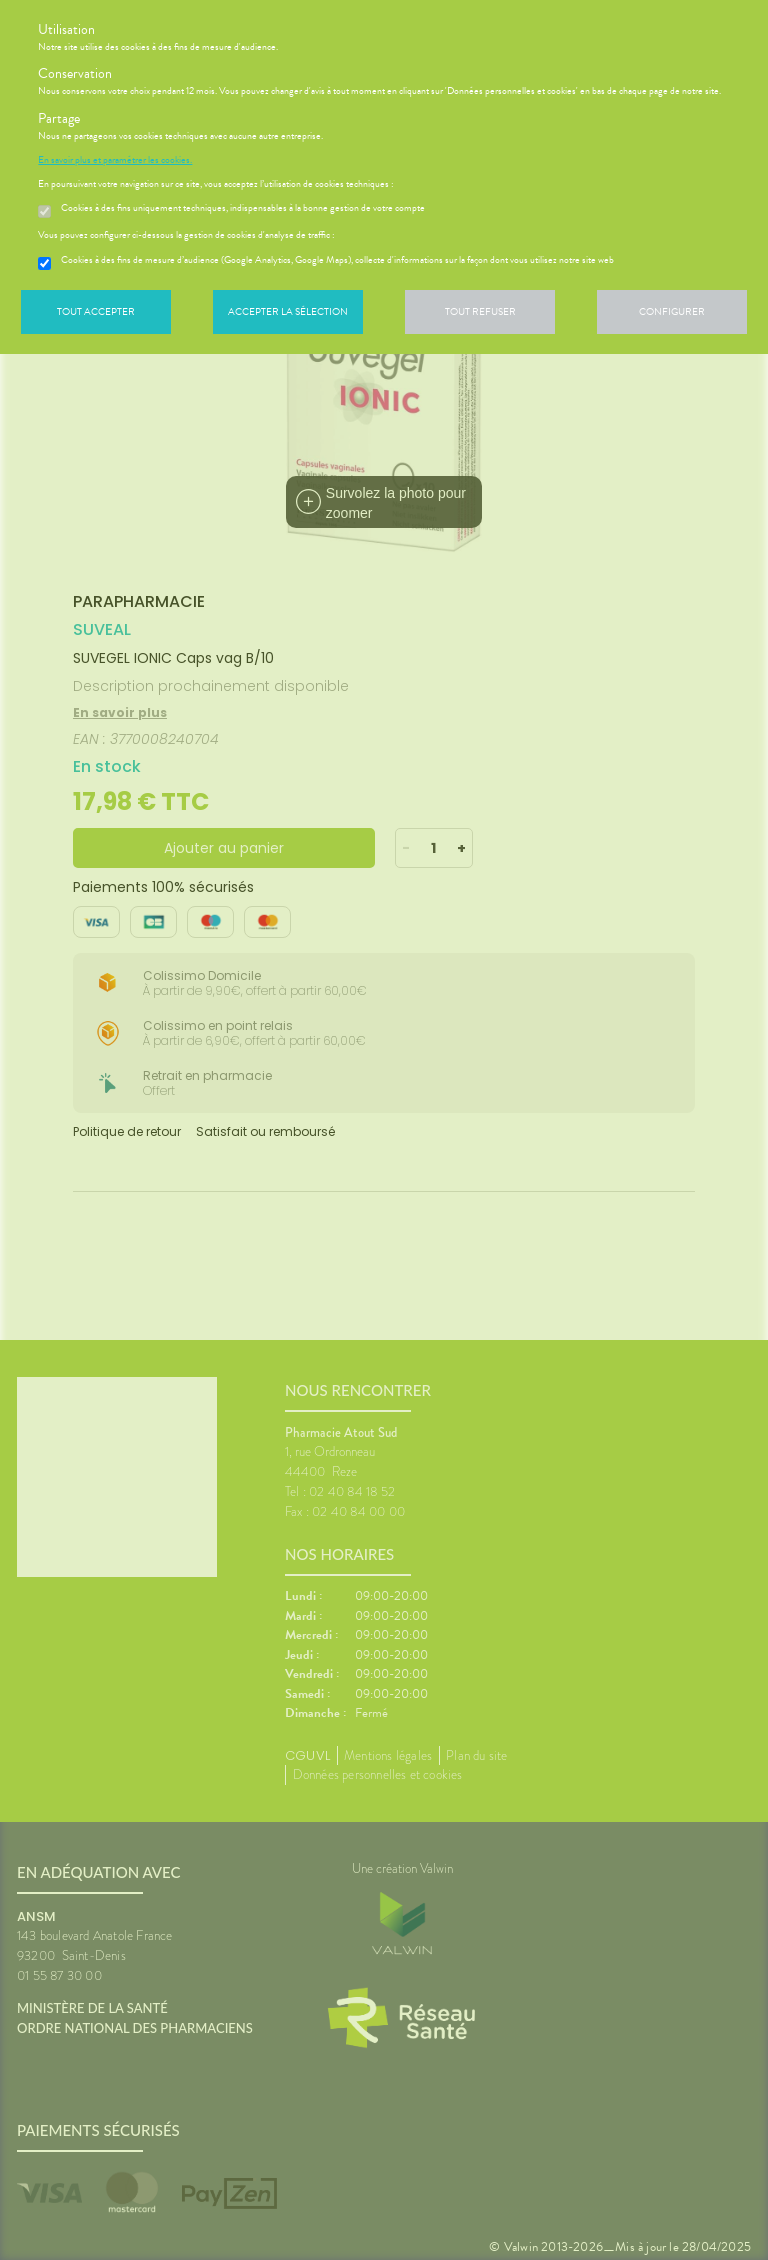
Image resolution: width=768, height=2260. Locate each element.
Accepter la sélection (288, 311)
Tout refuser (480, 311)
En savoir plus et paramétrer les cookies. (115, 160)
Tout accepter (96, 311)
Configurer (672, 311)
